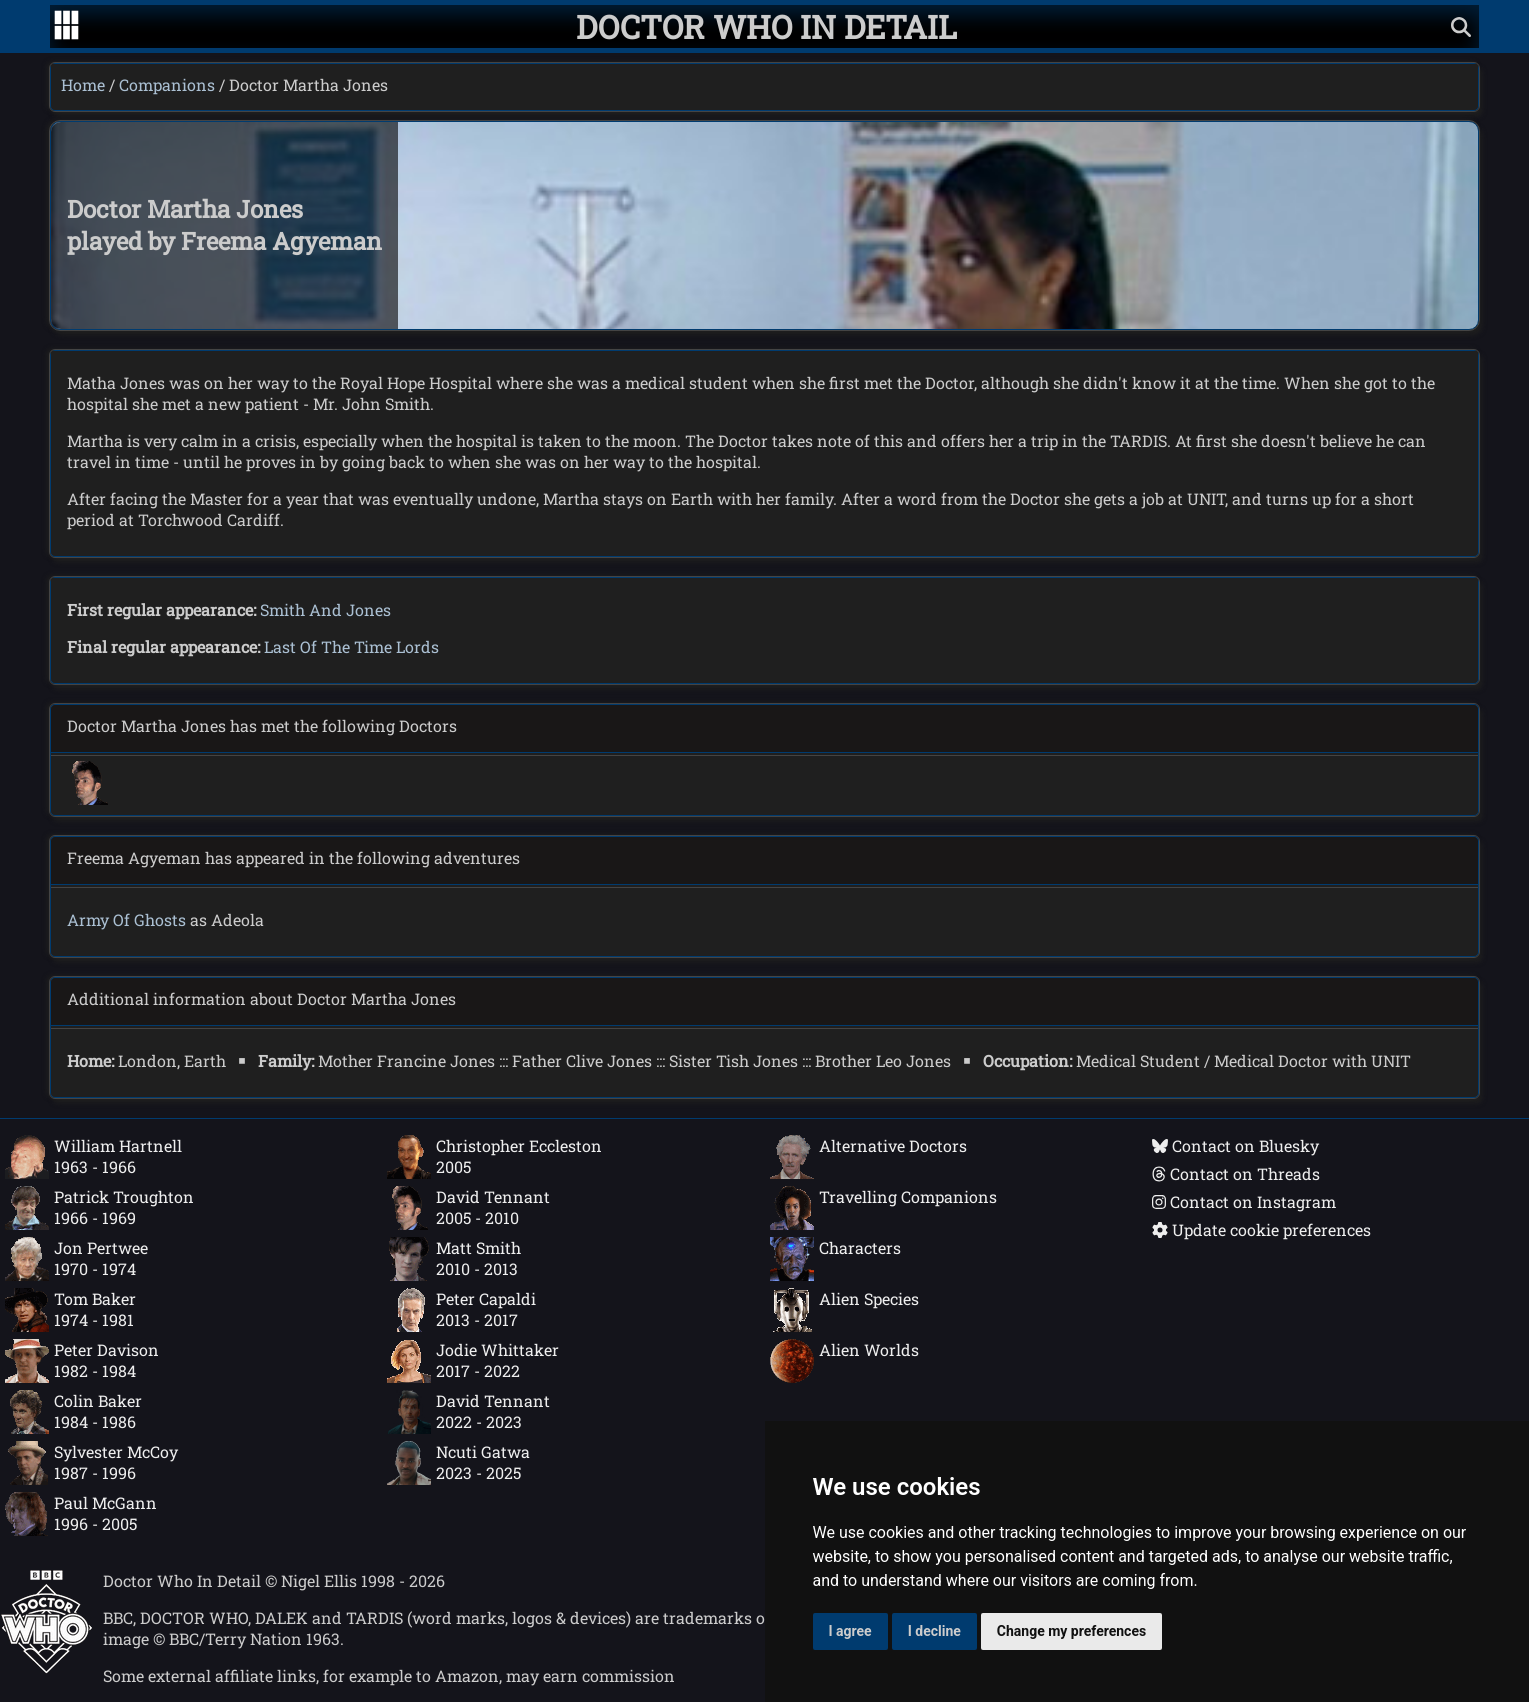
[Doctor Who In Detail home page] (766, 26)
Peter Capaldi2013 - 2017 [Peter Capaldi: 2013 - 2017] (461, 1310)
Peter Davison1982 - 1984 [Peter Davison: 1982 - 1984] (82, 1361)
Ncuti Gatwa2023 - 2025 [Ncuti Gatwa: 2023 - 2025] (458, 1463)
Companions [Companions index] (167, 84)
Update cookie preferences (1261, 1229)
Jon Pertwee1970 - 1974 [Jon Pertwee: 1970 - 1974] (76, 1259)
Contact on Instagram (1244, 1201)
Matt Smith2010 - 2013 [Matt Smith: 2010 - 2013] (454, 1259)
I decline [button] (934, 1631)
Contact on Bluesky (1235, 1145)
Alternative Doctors (868, 1157)
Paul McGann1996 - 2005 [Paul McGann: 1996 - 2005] (81, 1514)
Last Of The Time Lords (351, 646)
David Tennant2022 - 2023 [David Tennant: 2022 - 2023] (468, 1412)
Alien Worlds (844, 1361)
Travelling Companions (883, 1208)
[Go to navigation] (66, 27)
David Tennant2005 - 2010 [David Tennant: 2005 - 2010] (468, 1208)
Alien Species (844, 1310)
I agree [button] (850, 1631)
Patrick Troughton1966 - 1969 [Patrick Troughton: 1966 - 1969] (99, 1208)
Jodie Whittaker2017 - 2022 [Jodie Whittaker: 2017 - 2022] (473, 1361)
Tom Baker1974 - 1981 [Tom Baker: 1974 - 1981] (70, 1310)
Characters (835, 1259)
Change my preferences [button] (1071, 1631)
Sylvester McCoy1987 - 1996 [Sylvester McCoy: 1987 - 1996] (91, 1463)
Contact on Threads (1236, 1173)
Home (83, 84)
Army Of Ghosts (126, 919)
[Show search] (1461, 26)
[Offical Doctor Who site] (46, 1667)
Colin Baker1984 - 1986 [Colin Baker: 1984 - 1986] (73, 1412)
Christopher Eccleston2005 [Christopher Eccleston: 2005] (494, 1157)
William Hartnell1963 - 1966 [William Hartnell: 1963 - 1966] (93, 1157)
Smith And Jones (325, 609)
